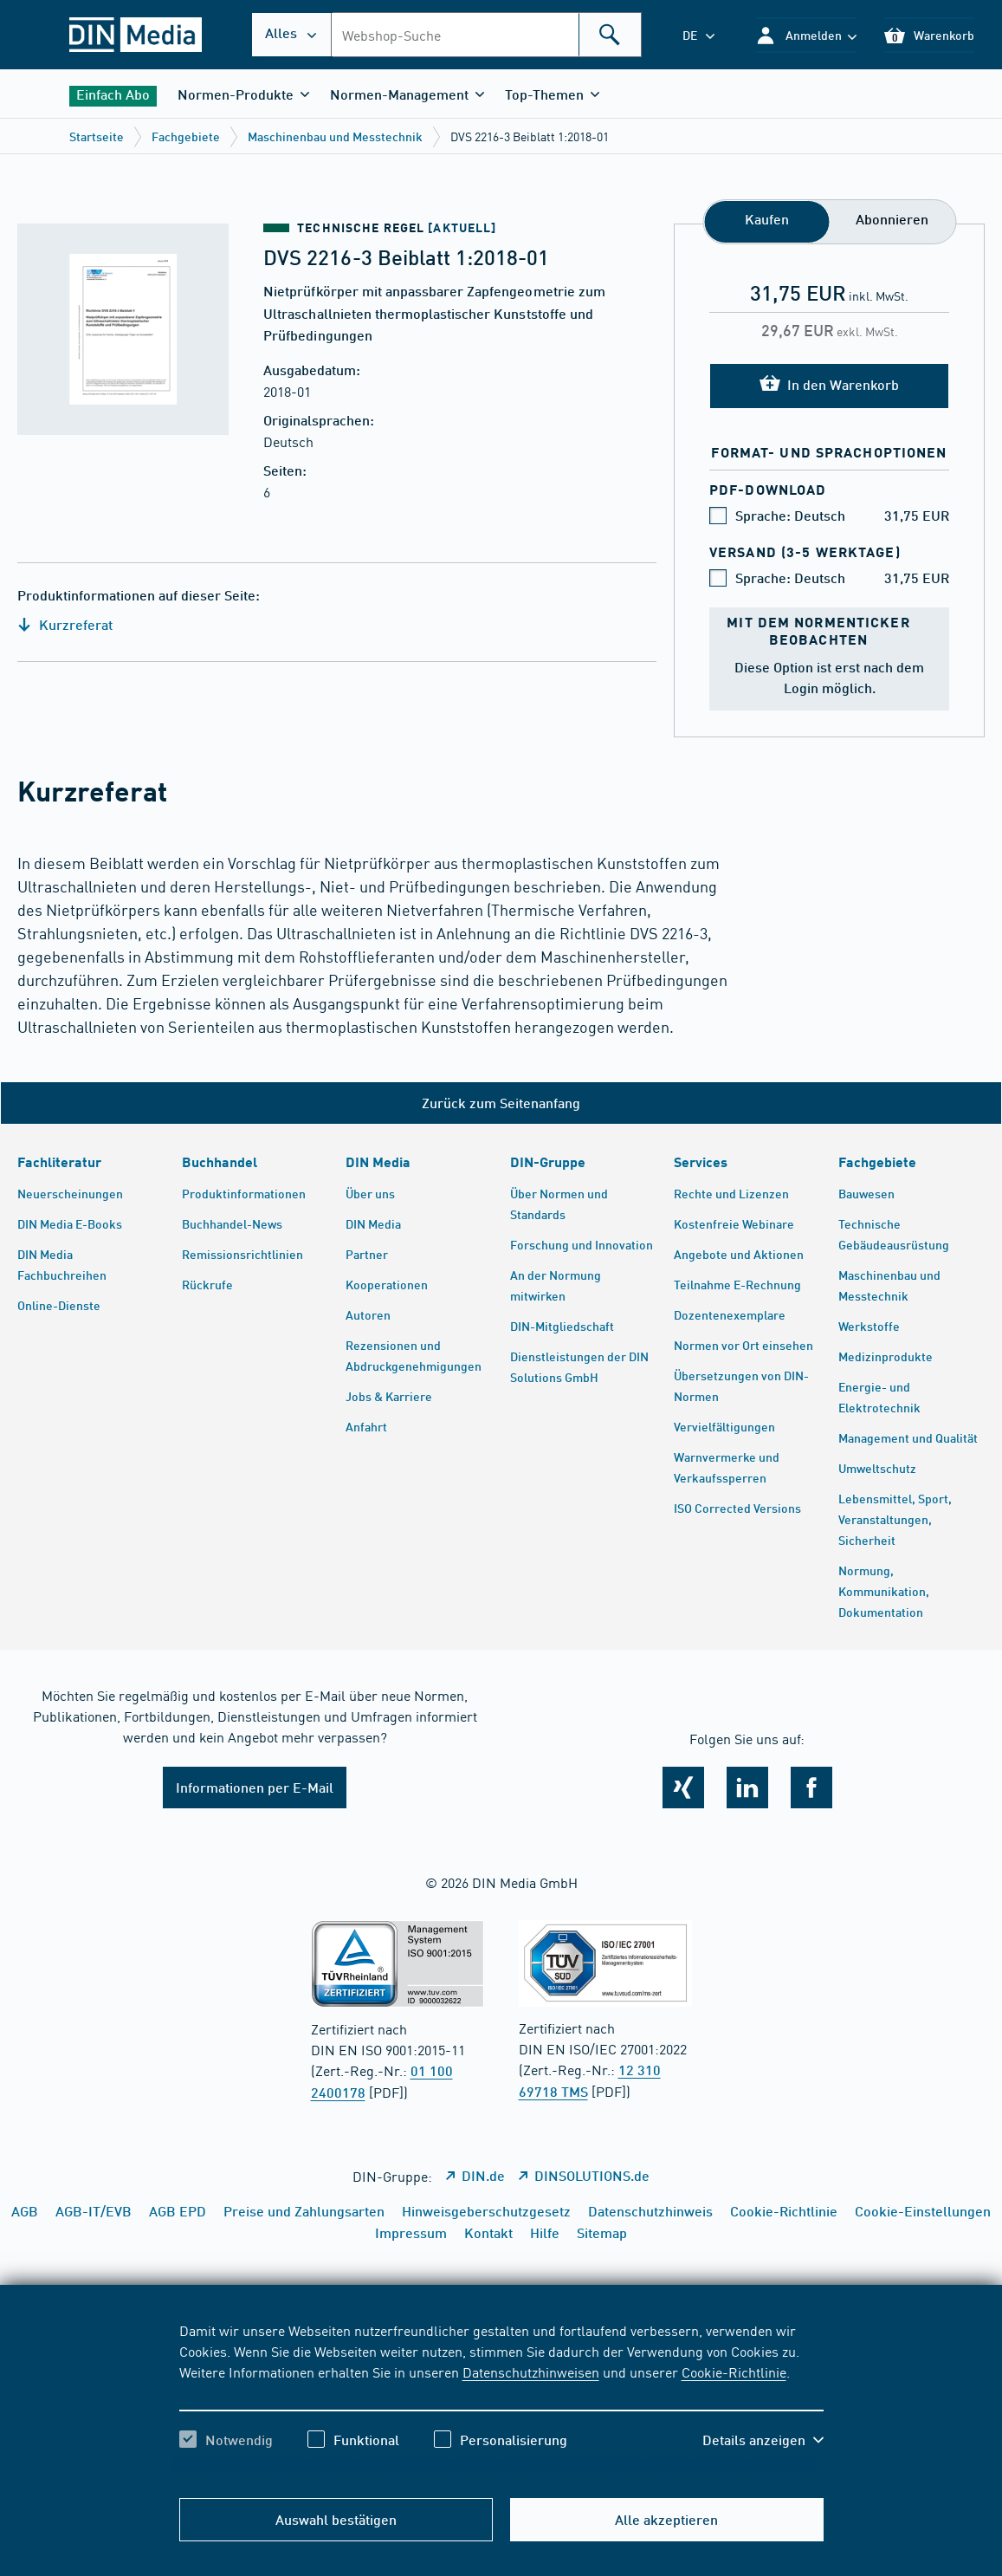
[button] (806, 35)
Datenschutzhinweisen (530, 2371)
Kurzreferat (65, 624)
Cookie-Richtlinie (734, 2371)
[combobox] (486, 34)
